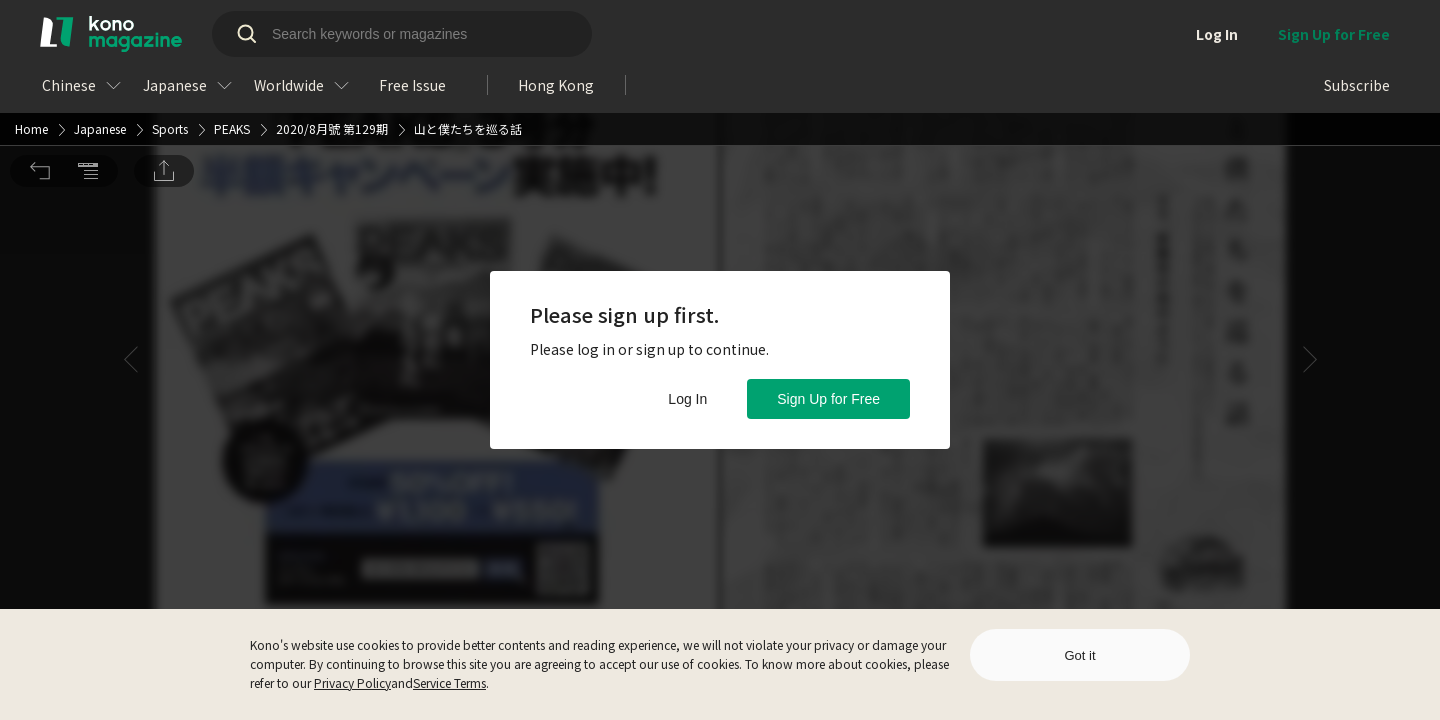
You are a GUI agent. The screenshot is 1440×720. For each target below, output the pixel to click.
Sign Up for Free (828, 399)
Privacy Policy (352, 682)
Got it (1079, 655)
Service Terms (449, 682)
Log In (687, 399)
